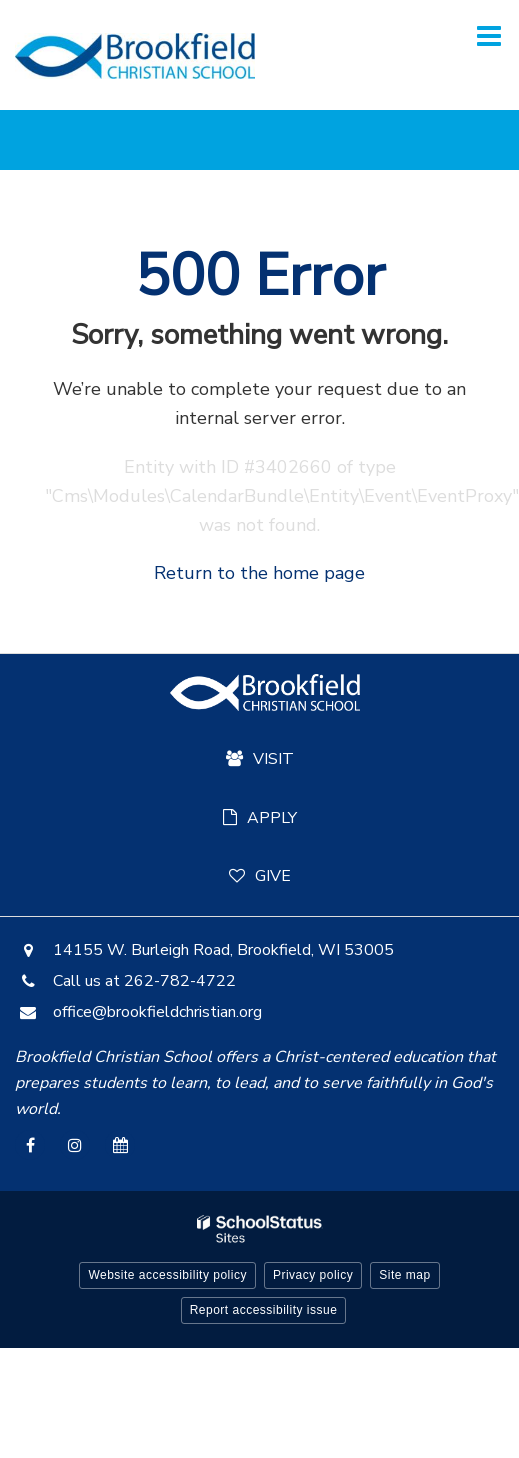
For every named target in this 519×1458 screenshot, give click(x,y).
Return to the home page (259, 573)
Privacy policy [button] (313, 1275)
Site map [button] (404, 1275)
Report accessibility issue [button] (264, 1310)
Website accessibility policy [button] (167, 1275)
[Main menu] (489, 35)
